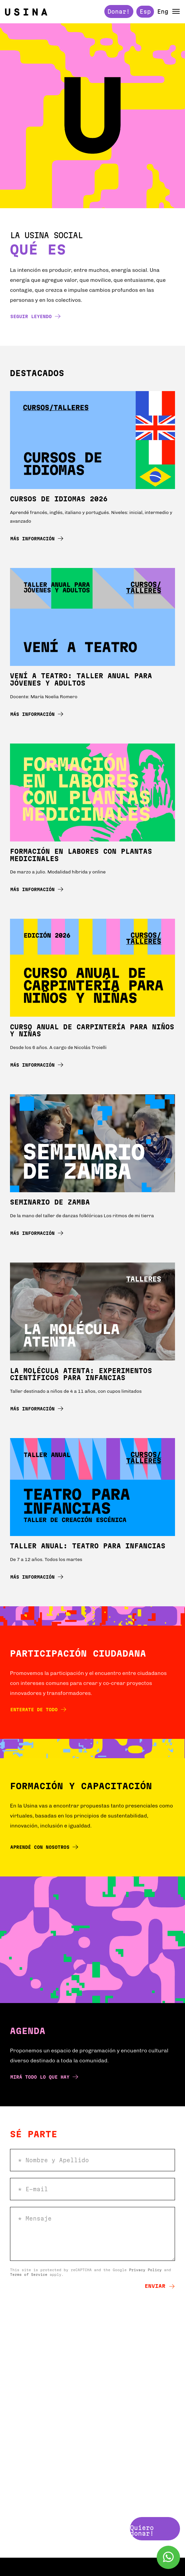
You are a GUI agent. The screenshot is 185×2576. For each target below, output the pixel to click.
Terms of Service (28, 2275)
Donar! (119, 11)
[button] (176, 11)
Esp (145, 11)
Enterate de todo (38, 1709)
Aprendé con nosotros (44, 1846)
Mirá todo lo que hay (44, 2076)
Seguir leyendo (35, 316)
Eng (162, 11)
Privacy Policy (145, 2270)
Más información (36, 538)
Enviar (160, 2286)
